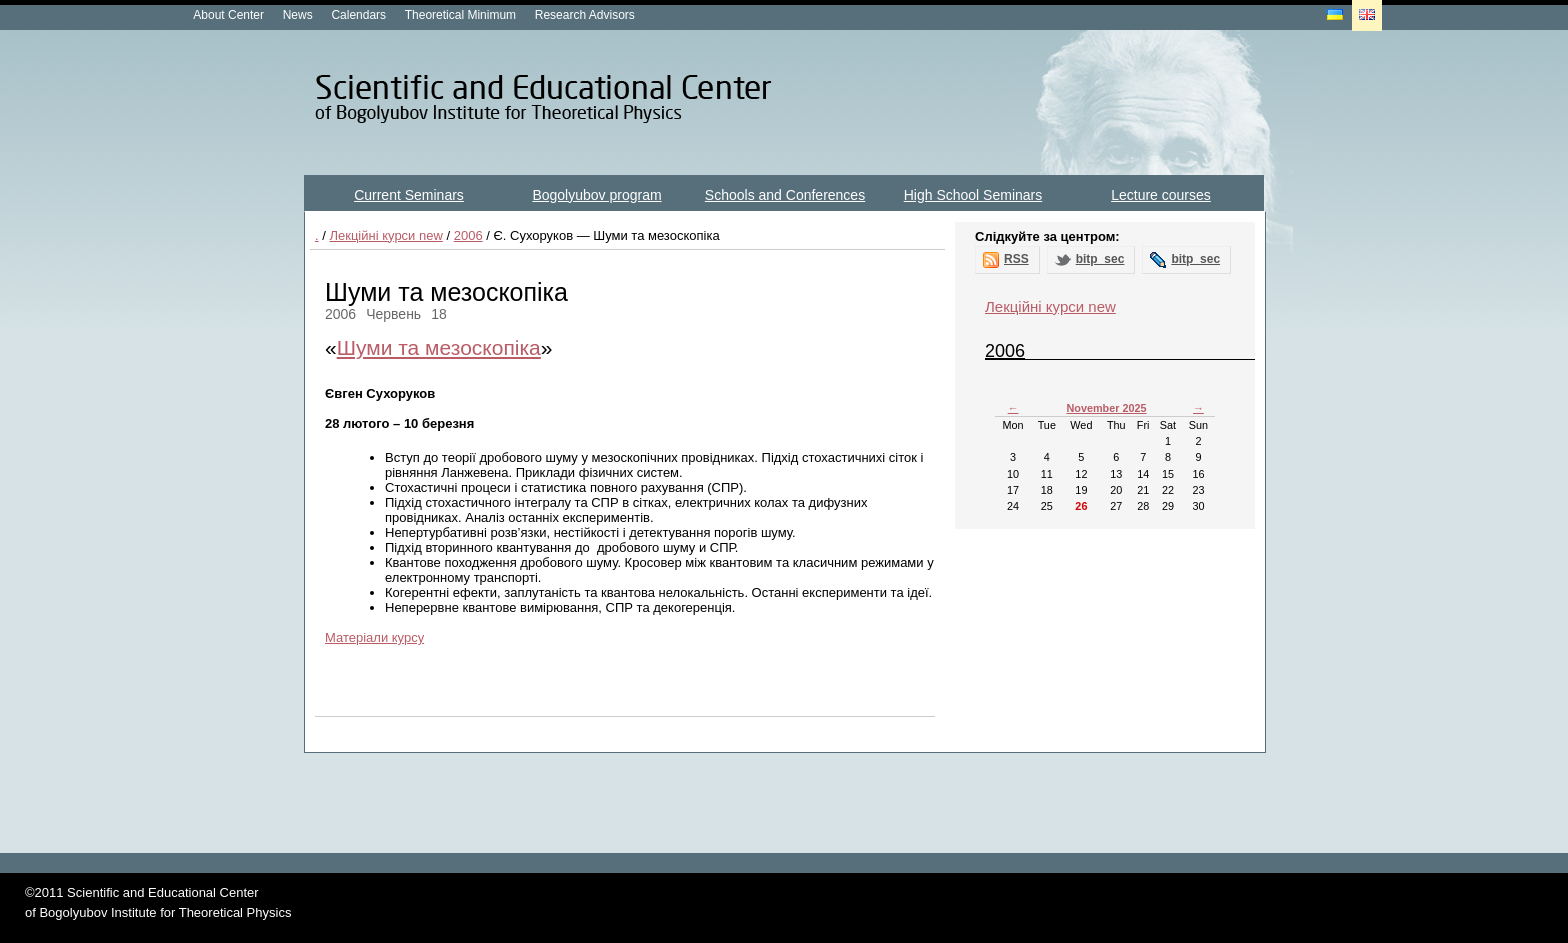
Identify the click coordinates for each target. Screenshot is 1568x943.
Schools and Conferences (785, 195)
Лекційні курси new (385, 235)
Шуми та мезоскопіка (439, 347)
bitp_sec (1100, 259)
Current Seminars (409, 195)
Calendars (358, 15)
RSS (1016, 259)
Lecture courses (1161, 195)
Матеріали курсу (374, 637)
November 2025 (1106, 408)
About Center (228, 15)
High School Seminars (973, 195)
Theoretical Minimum (460, 15)
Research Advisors (585, 15)
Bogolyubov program (596, 195)
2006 (468, 235)
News (298, 15)
